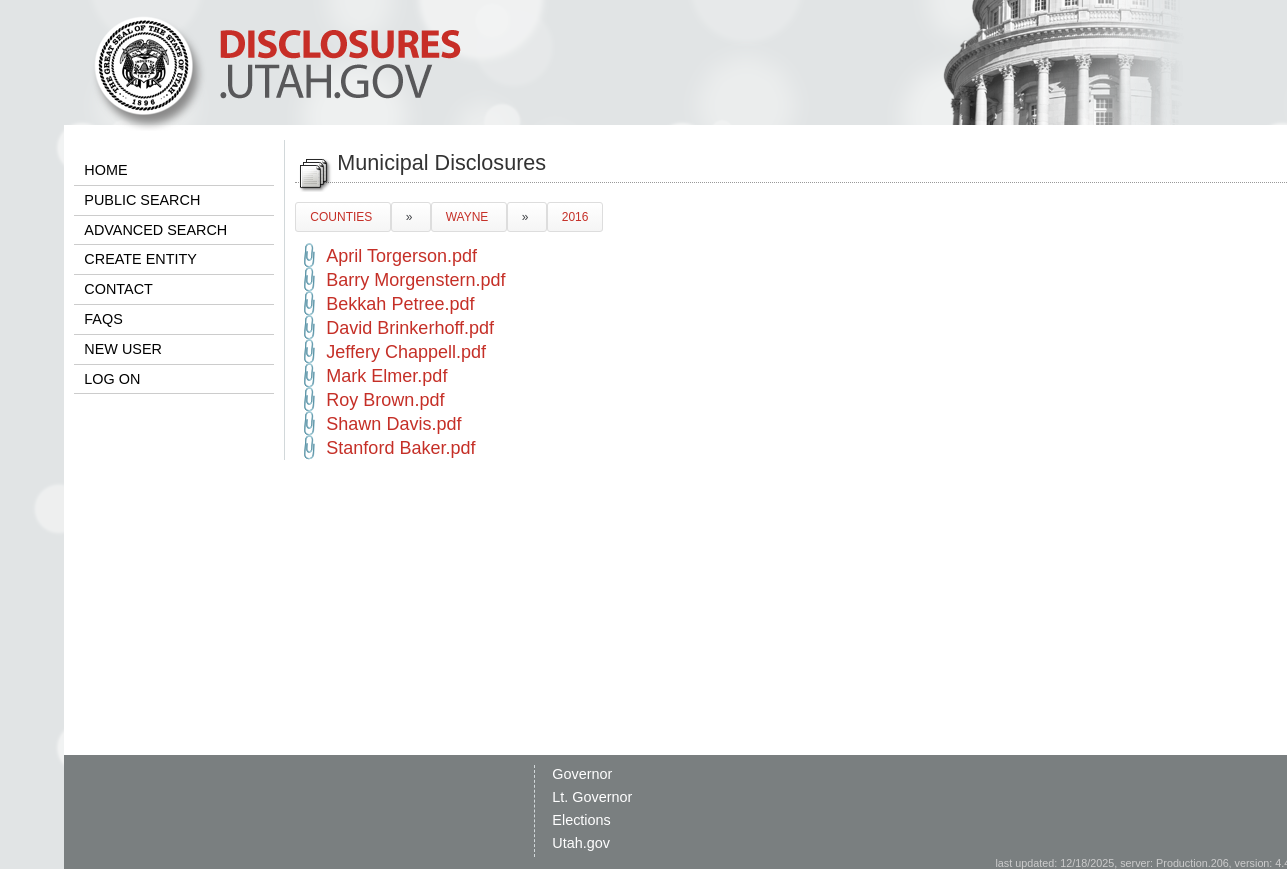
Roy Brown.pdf (385, 400)
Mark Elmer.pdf (386, 376)
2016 (575, 217)
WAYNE (469, 217)
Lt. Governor (592, 797)
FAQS (103, 319)
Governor (582, 774)
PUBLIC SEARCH (142, 200)
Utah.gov (581, 843)
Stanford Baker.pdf (400, 448)
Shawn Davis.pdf (393, 424)
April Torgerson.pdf (401, 256)
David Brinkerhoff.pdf (410, 328)
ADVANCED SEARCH (155, 230)
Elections (581, 820)
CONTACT (118, 289)
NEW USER (123, 349)
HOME (105, 170)
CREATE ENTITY (140, 259)
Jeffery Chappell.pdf (406, 352)
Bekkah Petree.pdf (400, 304)
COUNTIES (342, 217)
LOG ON (112, 379)
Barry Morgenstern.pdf (415, 280)
